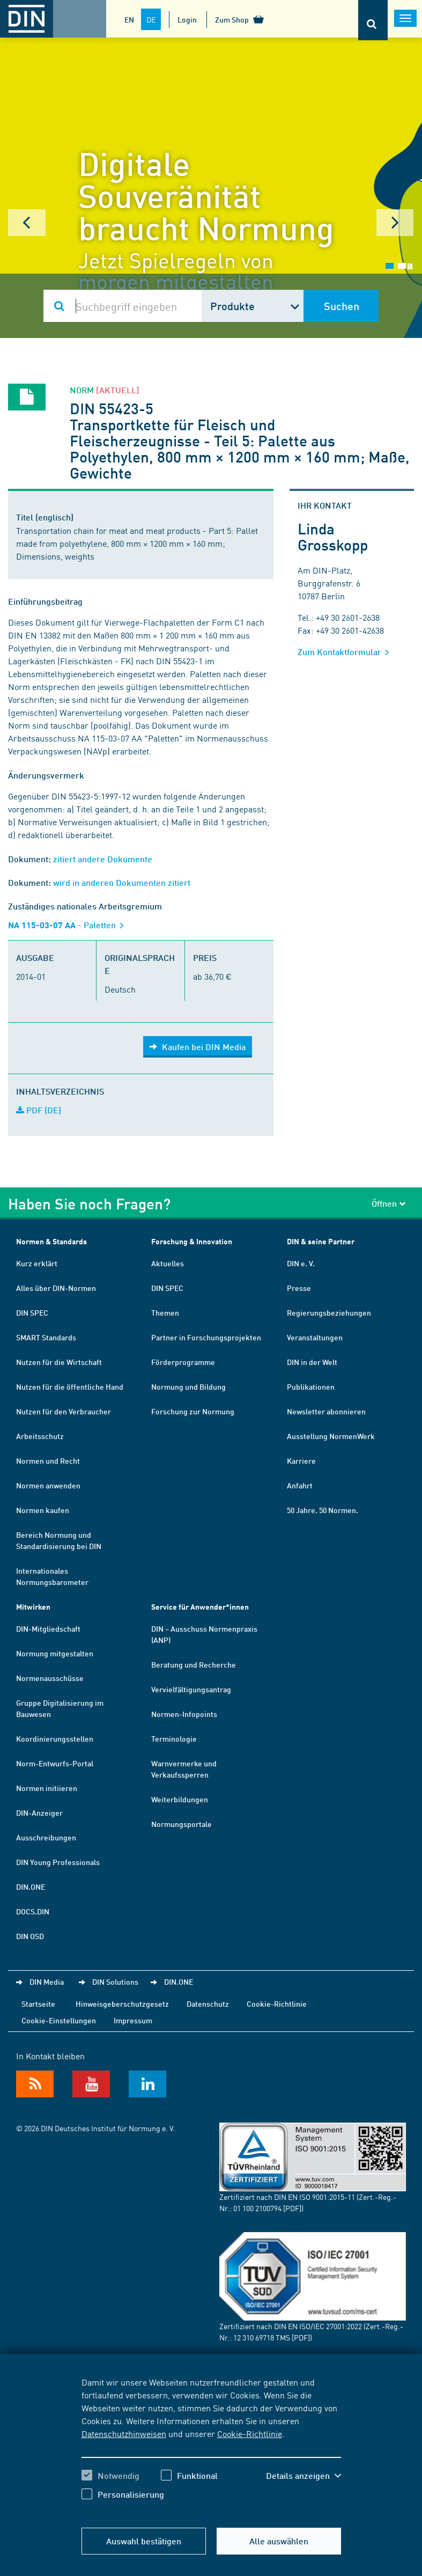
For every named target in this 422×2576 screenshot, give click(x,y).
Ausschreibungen (46, 1837)
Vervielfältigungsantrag (191, 1689)
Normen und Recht (48, 1460)
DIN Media (46, 1981)
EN (129, 19)
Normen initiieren (46, 1788)
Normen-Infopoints (184, 1714)
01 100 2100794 (257, 2208)
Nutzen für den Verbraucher (63, 1411)
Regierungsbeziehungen (329, 1312)
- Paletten (69, 925)
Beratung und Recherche (193, 1664)
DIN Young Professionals (58, 1862)
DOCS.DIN (32, 1911)
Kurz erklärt (36, 1263)
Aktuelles (167, 1263)
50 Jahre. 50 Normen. (322, 1510)
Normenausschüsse (50, 1678)
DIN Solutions (115, 1981)
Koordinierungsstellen (54, 1738)
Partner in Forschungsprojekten (206, 1337)
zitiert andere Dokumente (102, 859)
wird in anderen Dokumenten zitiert (121, 882)
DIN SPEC (32, 1312)
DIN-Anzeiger (39, 1812)
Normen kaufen (42, 1510)
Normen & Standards (51, 1241)
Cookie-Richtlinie (249, 2433)
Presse (299, 1288)
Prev (27, 222)
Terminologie (174, 1738)
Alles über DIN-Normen (56, 1288)
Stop (410, 266)
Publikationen (311, 1386)
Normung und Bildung (188, 1386)
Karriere (301, 1460)
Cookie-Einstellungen (58, 2020)
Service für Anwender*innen (200, 1606)
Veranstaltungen (315, 1337)
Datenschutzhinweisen (124, 2433)
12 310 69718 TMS (261, 2337)
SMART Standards (46, 1337)
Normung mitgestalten (54, 1653)
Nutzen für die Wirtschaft (59, 1362)
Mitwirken (33, 1606)
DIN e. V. (301, 1263)
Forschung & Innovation (191, 1241)
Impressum (133, 2020)
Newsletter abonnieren (326, 1411)
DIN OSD (30, 1936)
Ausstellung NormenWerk (331, 1436)
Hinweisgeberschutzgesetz (122, 2003)
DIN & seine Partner (320, 1241)
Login (187, 19)
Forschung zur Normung (192, 1411)
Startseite (38, 2003)
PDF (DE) (38, 1110)
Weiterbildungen (179, 1799)
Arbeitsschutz (40, 1436)
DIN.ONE (30, 1886)
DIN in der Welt (312, 1362)
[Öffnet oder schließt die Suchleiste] (373, 20)
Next (395, 222)
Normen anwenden (48, 1485)
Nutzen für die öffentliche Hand (69, 1386)
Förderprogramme (183, 1362)
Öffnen (389, 1203)
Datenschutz (208, 2003)
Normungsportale (181, 1824)
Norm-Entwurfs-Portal (54, 1763)
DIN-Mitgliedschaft (48, 1628)
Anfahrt (300, 1485)
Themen (165, 1312)
